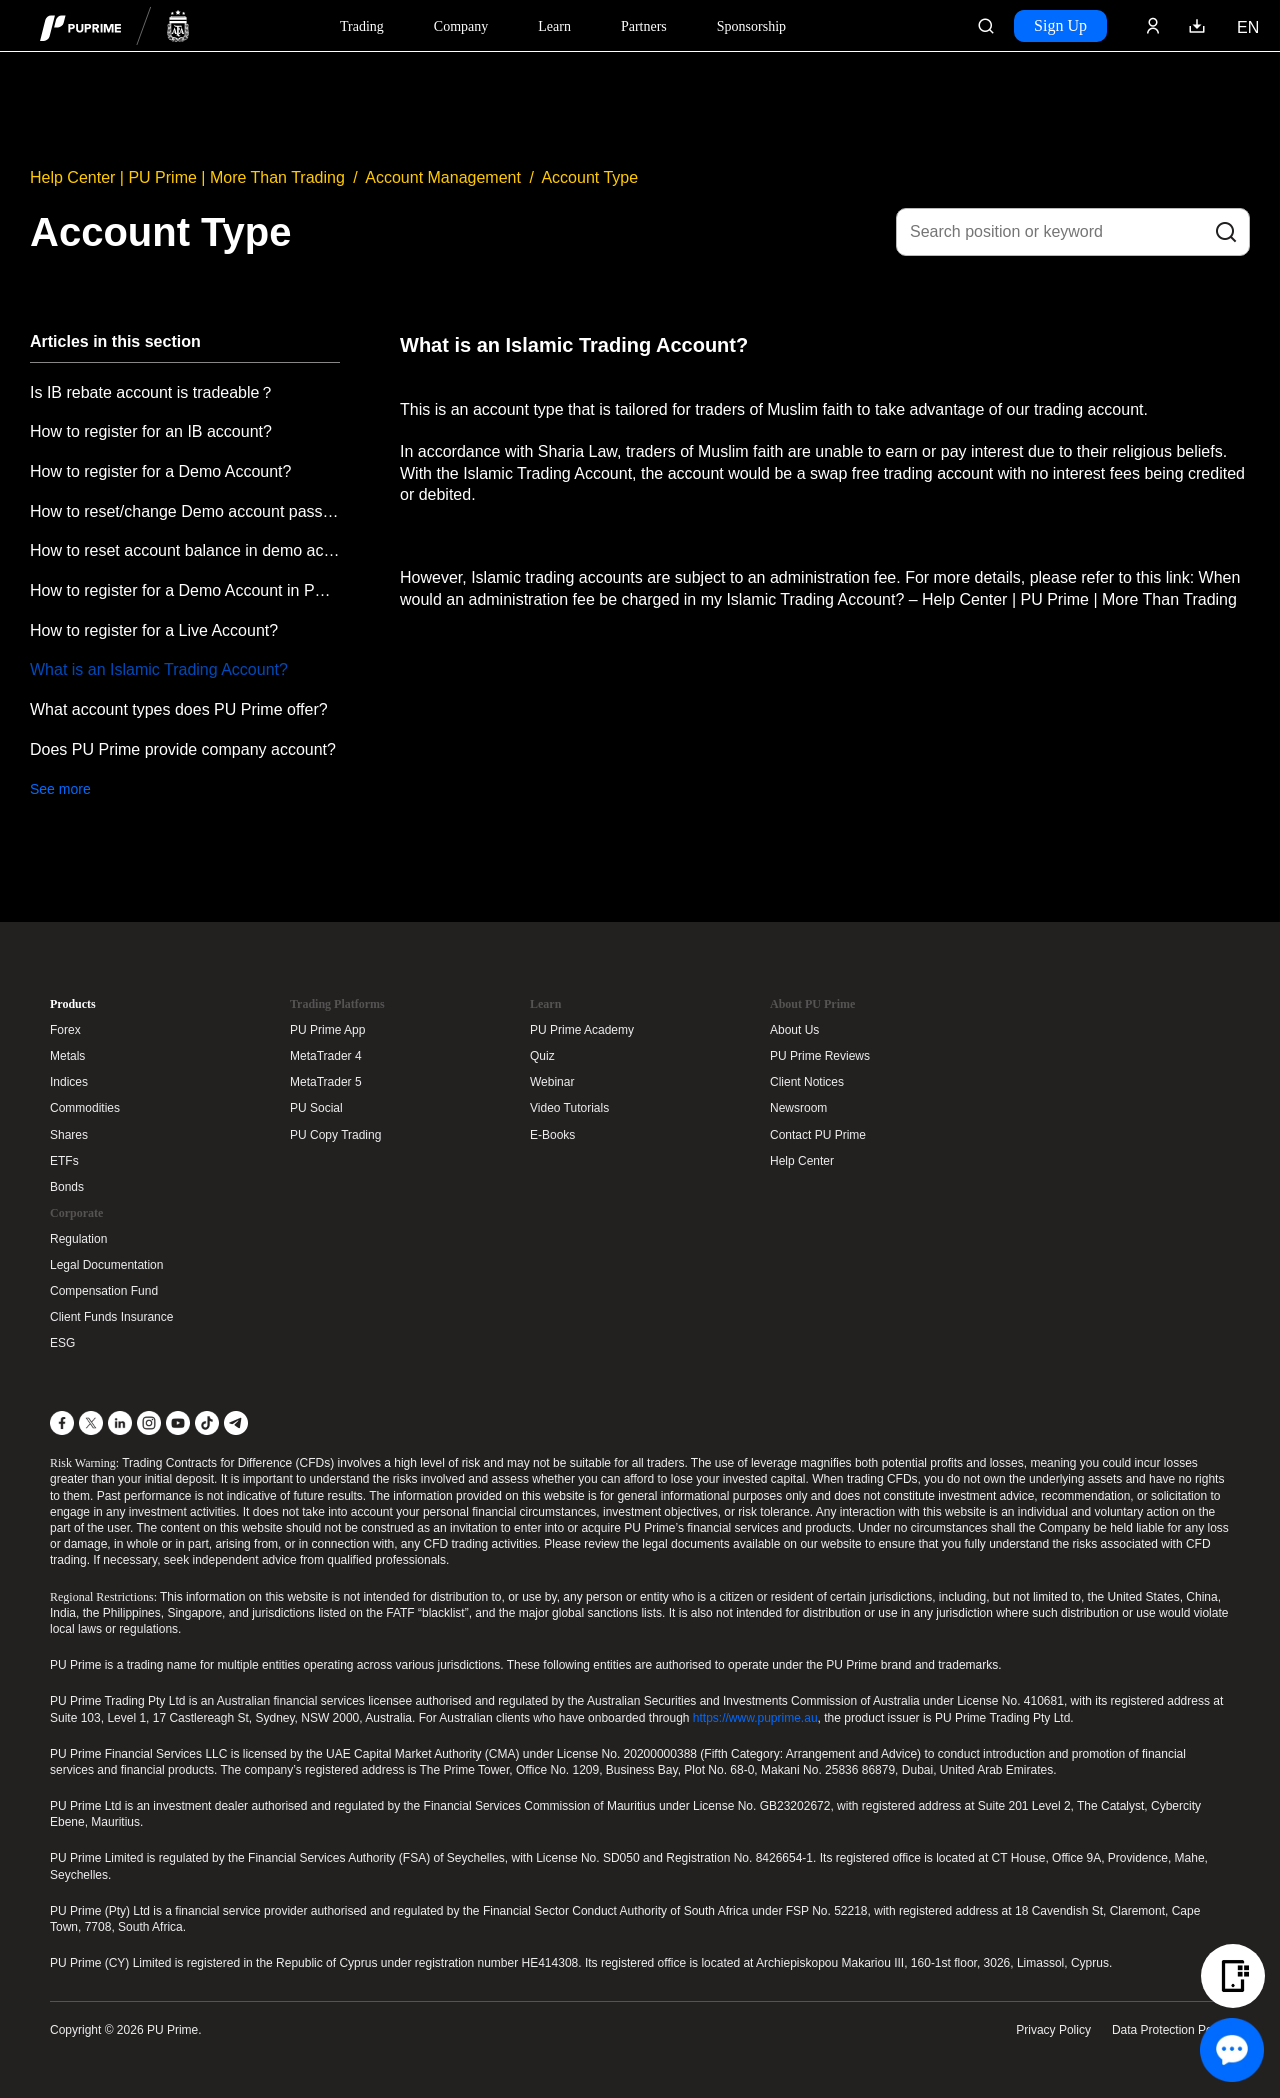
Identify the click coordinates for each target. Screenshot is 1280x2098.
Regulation (78, 1239)
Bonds (67, 1187)
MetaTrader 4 (326, 1056)
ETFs (64, 1161)
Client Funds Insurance (111, 1317)
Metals (67, 1056)
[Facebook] (62, 1423)
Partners (644, 26)
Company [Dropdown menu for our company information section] (461, 26)
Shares (69, 1135)
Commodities (85, 1108)
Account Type (589, 177)
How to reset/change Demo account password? (185, 511)
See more (60, 789)
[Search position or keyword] (1073, 232)
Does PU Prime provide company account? (183, 749)
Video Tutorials (569, 1108)
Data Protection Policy (1171, 2030)
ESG (62, 1343)
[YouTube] (178, 1423)
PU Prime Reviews (820, 1056)
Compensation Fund (104, 1291)
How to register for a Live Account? (154, 630)
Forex (65, 1030)
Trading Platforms (337, 1004)
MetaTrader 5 (326, 1082)
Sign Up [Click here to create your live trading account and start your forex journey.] (1060, 25)
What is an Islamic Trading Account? (159, 669)
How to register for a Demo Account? (160, 471)
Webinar (552, 1082)
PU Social (316, 1108)
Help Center (802, 1161)
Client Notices (807, 1082)
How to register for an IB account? (151, 431)
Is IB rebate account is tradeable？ (152, 392)
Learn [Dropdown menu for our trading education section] (554, 26)
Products (73, 1004)
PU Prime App (327, 1030)
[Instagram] (149, 1423)
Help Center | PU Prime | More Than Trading (187, 177)
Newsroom (798, 1108)
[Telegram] (236, 1423)
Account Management (443, 177)
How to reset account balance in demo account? (185, 550)
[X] (91, 1423)
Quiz (542, 1056)
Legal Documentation (106, 1265)
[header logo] (115, 25)
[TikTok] (207, 1423)
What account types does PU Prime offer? (179, 709)
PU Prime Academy (582, 1030)
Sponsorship (751, 26)
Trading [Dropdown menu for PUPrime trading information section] (362, 26)
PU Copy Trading (335, 1135)
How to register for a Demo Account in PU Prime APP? (185, 590)
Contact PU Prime (818, 1135)
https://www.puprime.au (755, 1718)
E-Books (552, 1135)
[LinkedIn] (120, 1423)
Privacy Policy (1053, 2030)
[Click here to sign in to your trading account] (1153, 26)
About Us (794, 1030)
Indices (69, 1082)
